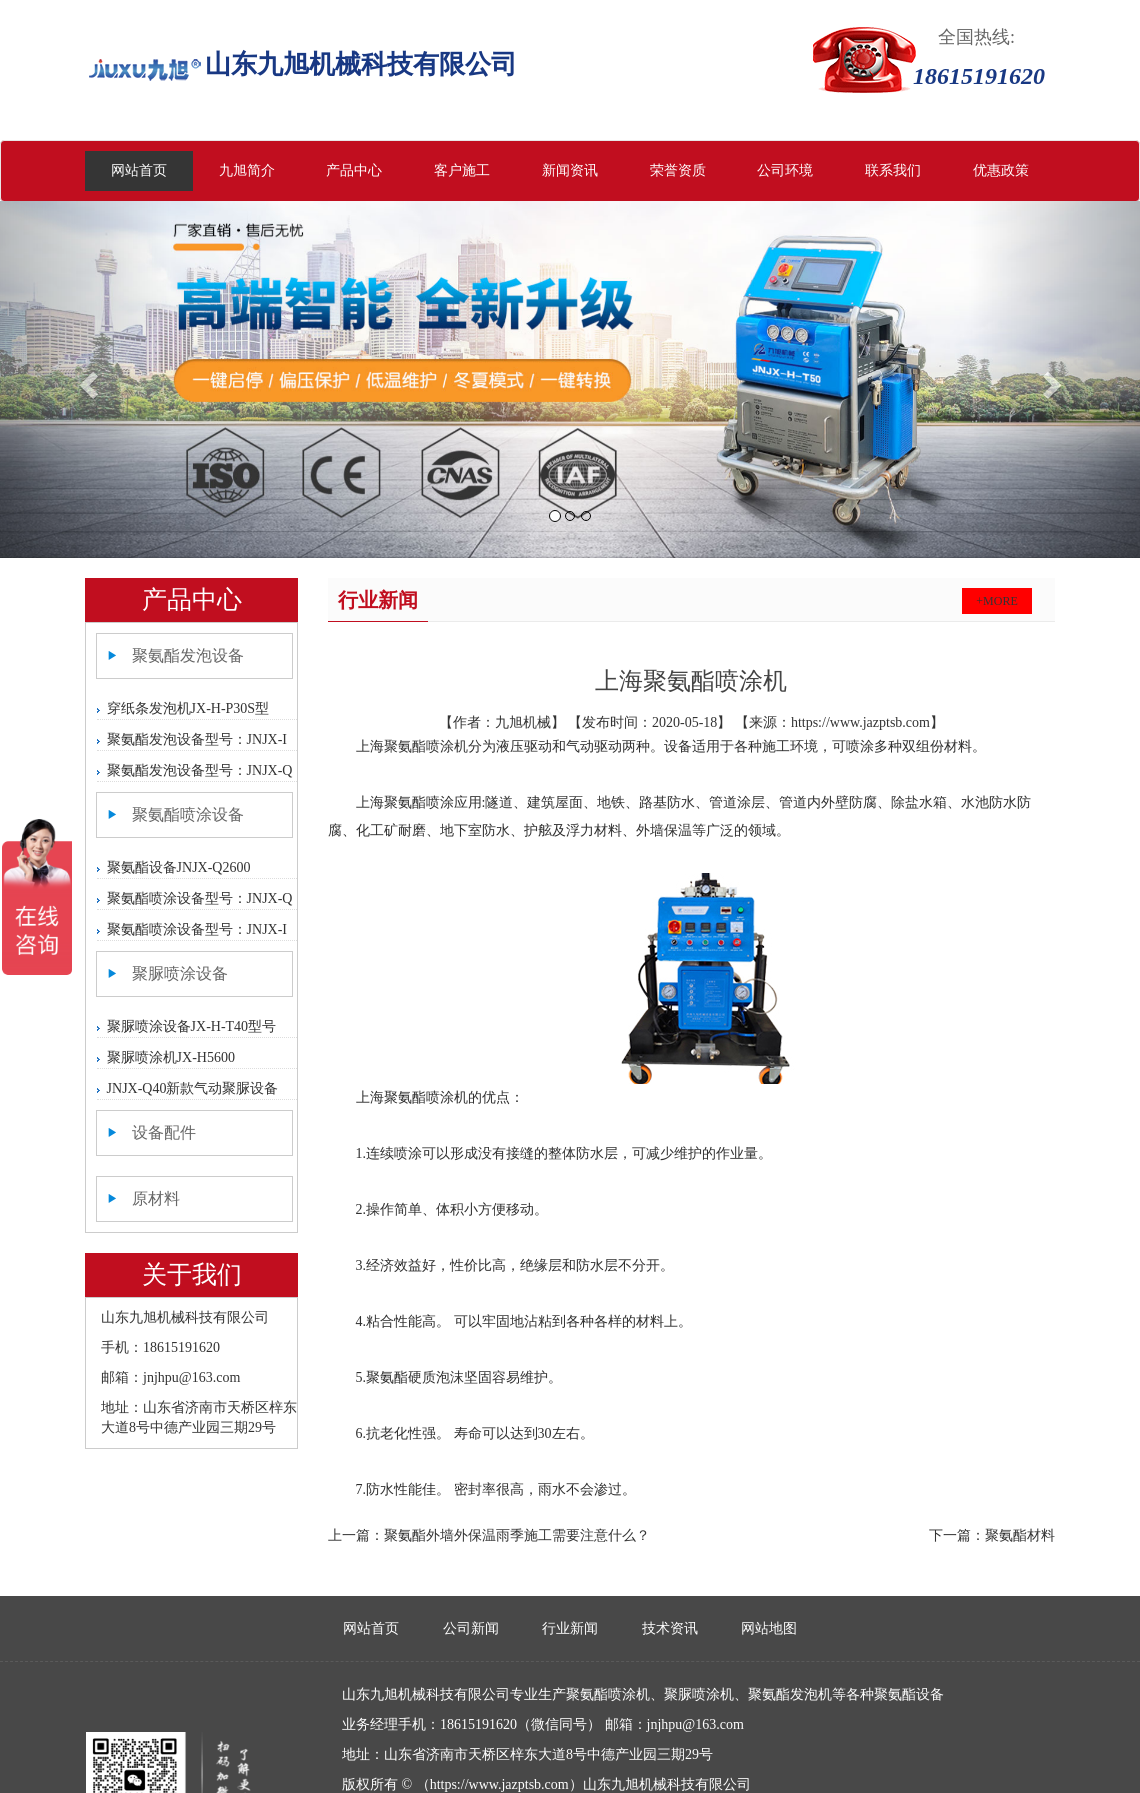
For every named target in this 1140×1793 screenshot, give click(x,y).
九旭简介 (247, 170)
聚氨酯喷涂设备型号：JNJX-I (197, 929)
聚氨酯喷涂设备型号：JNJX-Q (200, 898)
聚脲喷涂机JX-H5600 (171, 1057)
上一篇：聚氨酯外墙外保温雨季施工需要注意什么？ (489, 1535)
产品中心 (354, 170)
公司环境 (785, 170)
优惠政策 (1001, 170)
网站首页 (139, 170)
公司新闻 (471, 1628)
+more (996, 601)
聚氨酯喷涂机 (426, 746)
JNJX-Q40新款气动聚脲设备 (193, 1088)
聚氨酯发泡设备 (188, 655)
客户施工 (462, 170)
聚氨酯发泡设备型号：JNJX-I (197, 739)
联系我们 (893, 170)
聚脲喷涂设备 (180, 973)
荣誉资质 (678, 170)
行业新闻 (570, 1628)
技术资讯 (670, 1628)
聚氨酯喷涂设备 (188, 814)
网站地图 (769, 1628)
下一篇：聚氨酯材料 (992, 1535)
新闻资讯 (570, 170)
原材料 (156, 1198)
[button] (85, 379)
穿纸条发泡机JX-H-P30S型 (188, 708)
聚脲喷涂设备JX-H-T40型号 (192, 1026)
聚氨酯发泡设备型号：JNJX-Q (200, 770)
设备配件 (164, 1132)
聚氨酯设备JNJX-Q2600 (179, 867)
